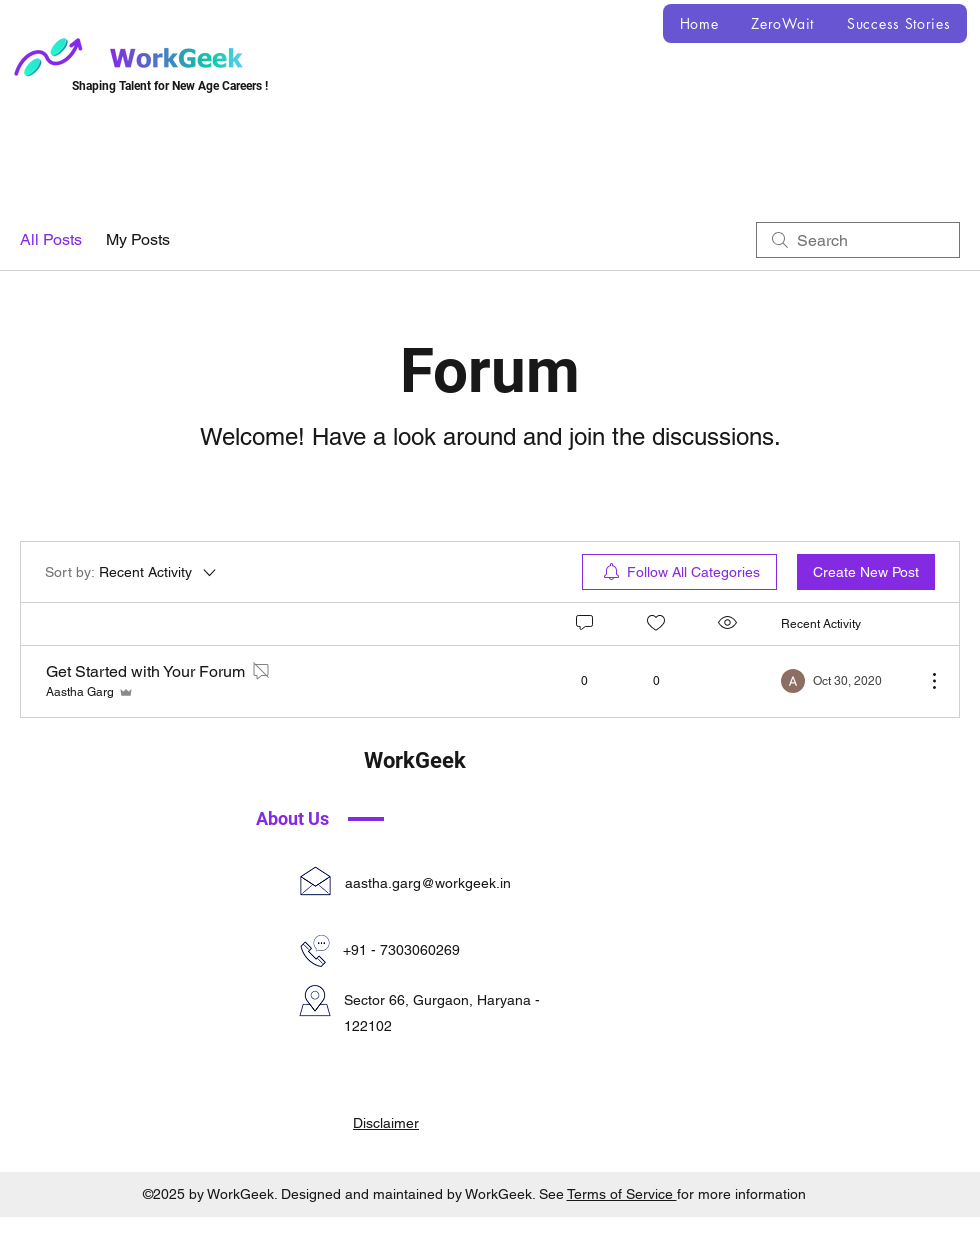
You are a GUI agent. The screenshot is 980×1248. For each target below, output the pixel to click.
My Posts (138, 239)
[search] (858, 240)
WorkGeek (415, 760)
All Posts (51, 239)
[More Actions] (924, 681)
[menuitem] (679, 572)
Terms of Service (622, 1194)
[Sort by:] (132, 572)
